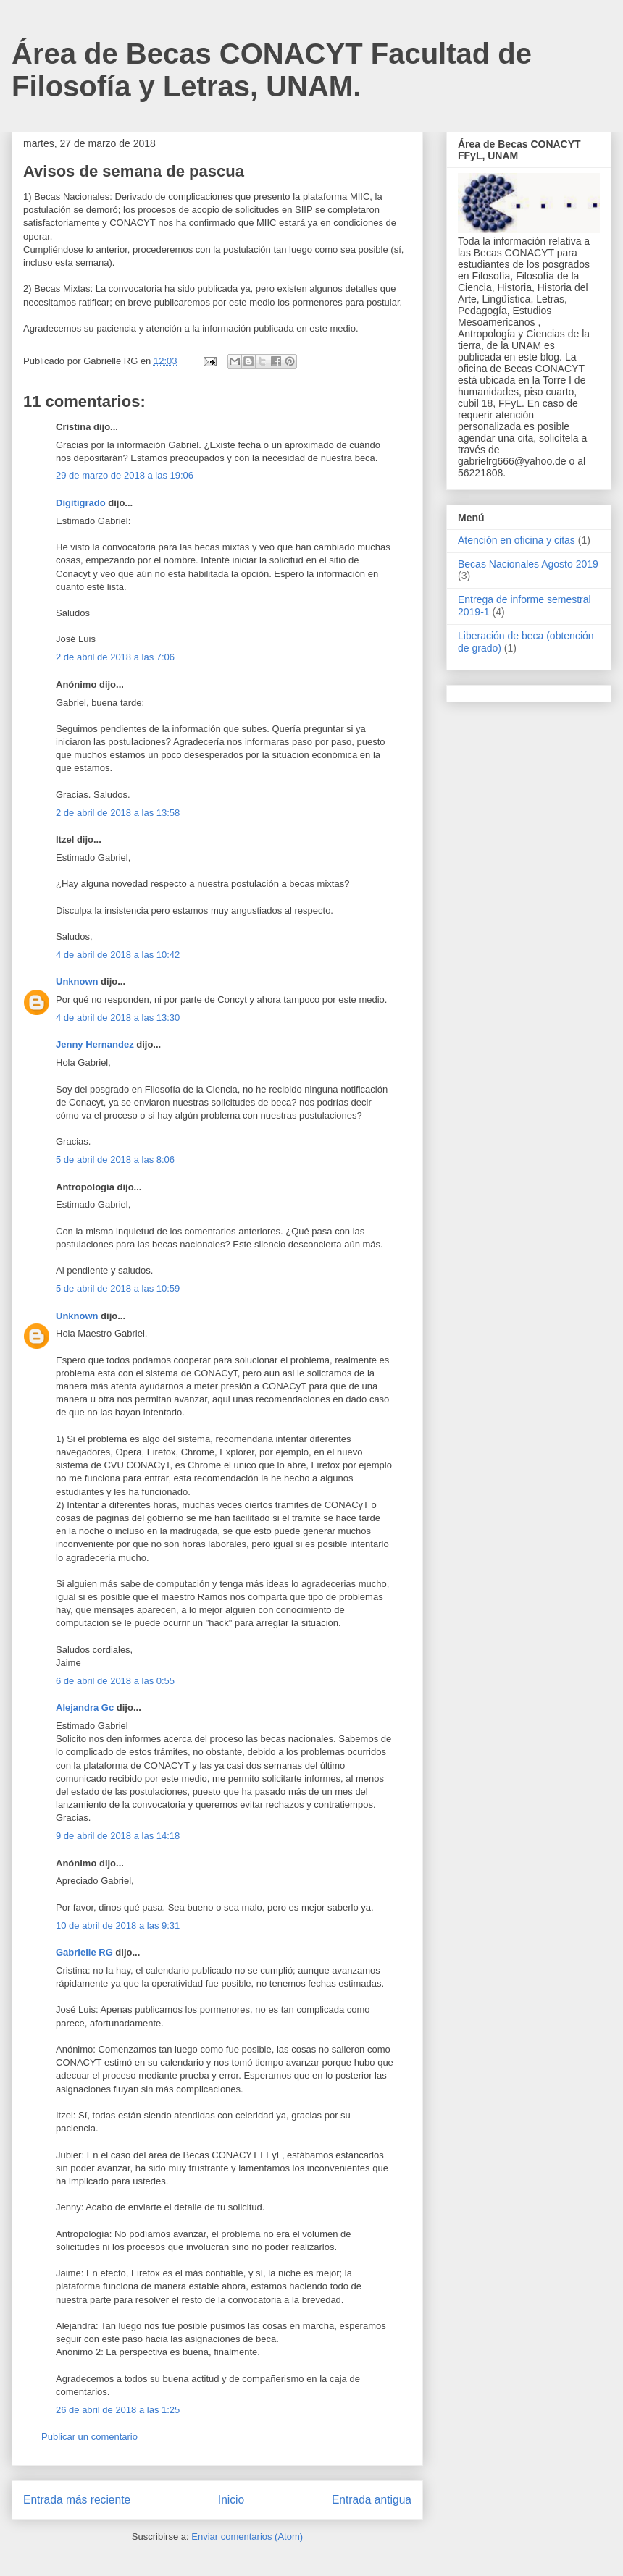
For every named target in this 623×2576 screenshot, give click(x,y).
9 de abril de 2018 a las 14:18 (118, 1835)
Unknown (77, 981)
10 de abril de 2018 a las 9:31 (118, 1925)
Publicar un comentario (89, 2436)
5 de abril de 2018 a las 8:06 (115, 1159)
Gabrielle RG (84, 1952)
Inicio (231, 2499)
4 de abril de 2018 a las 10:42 (118, 954)
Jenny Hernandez (95, 1044)
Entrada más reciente (76, 2499)
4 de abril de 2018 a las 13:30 (118, 1017)
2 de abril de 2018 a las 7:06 (115, 657)
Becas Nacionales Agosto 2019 (528, 564)
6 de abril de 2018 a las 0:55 (115, 1680)
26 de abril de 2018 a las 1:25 (118, 2409)
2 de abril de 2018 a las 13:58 (118, 812)
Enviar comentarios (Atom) (247, 2536)
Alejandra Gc (85, 1707)
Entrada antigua (371, 2499)
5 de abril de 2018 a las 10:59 (118, 1288)
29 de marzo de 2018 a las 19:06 (124, 475)
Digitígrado (81, 502)
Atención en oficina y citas (516, 540)
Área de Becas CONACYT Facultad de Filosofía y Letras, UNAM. (272, 70)
